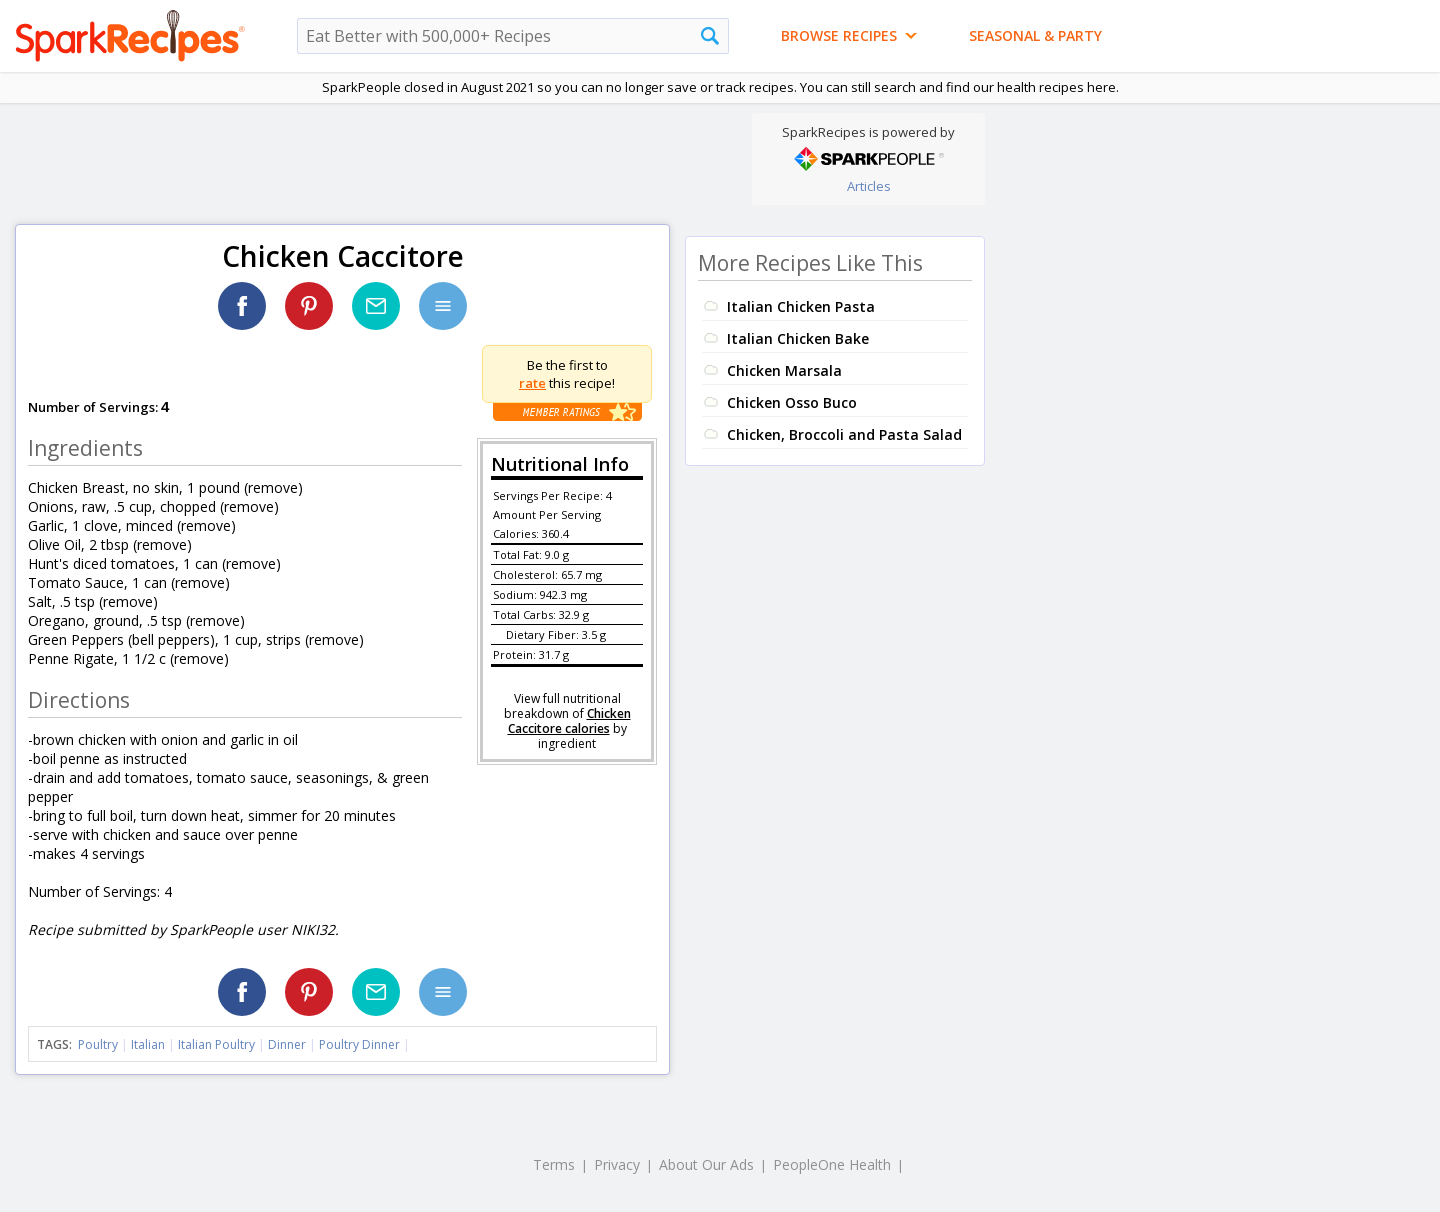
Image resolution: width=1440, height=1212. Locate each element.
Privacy (617, 1164)
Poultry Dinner (359, 1044)
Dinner (287, 1044)
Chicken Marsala (784, 370)
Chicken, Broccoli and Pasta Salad (844, 434)
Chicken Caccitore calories (569, 721)
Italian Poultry (216, 1044)
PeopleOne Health (832, 1164)
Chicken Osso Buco (792, 402)
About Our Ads (706, 1164)
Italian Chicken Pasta (801, 306)
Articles (869, 186)
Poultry (98, 1044)
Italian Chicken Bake (798, 338)
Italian (148, 1044)
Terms (554, 1164)
